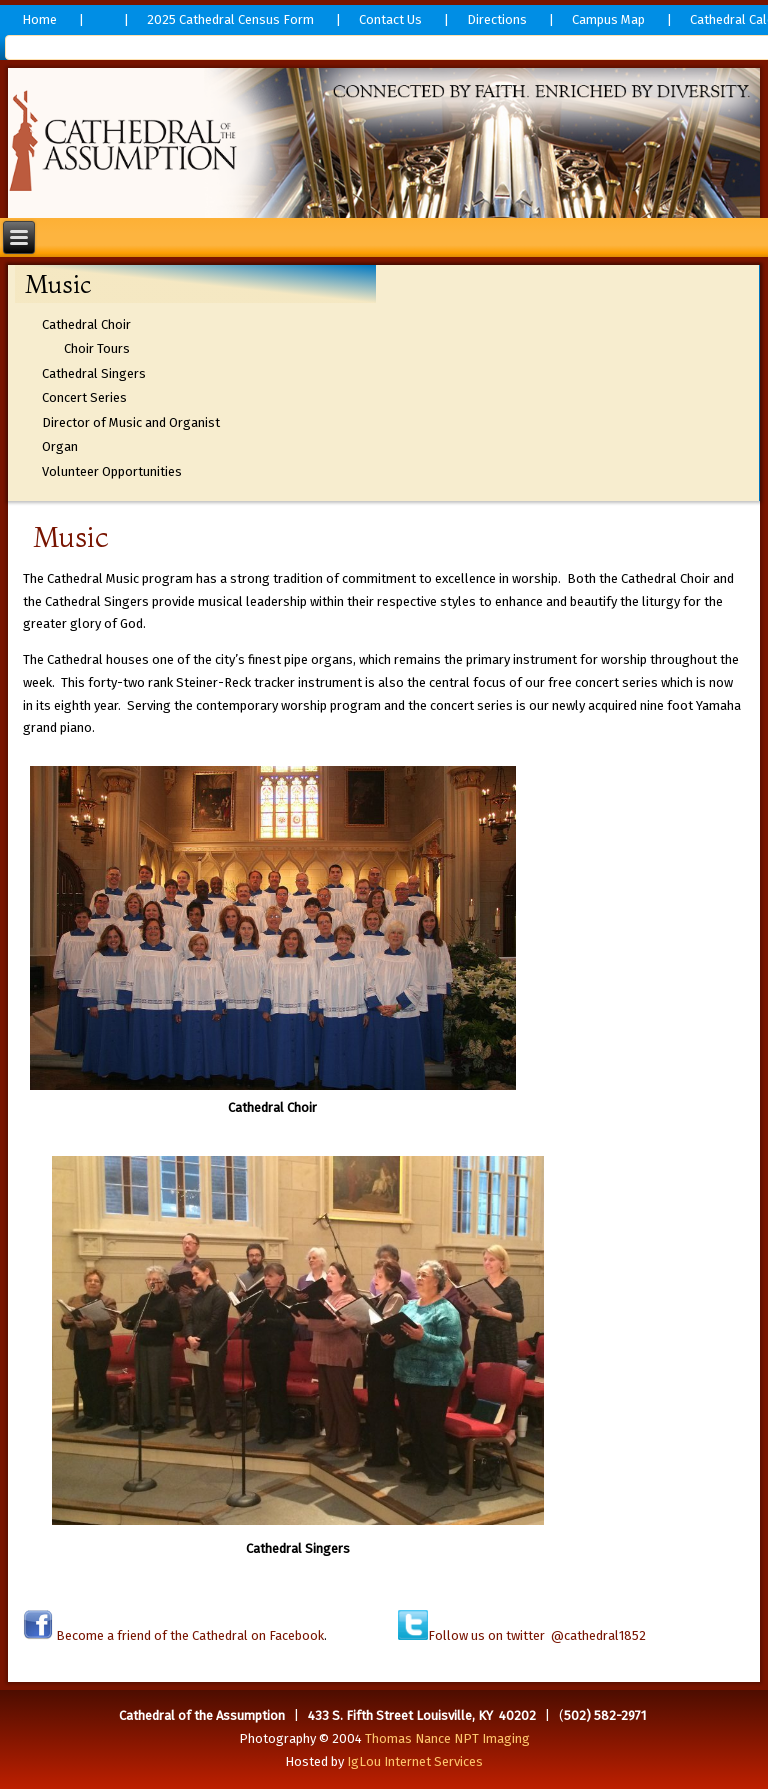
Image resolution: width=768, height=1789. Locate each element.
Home (39, 19)
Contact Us (390, 19)
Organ (60, 446)
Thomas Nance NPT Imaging (447, 1738)
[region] (384, 143)
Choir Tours (97, 348)
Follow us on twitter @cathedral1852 (537, 1635)
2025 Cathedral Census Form (230, 19)
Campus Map (608, 19)
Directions (497, 19)
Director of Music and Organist (131, 422)
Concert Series (84, 397)
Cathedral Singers (94, 373)
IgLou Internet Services (415, 1761)
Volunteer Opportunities (112, 471)
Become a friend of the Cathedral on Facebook (188, 1635)
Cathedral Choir (86, 324)
